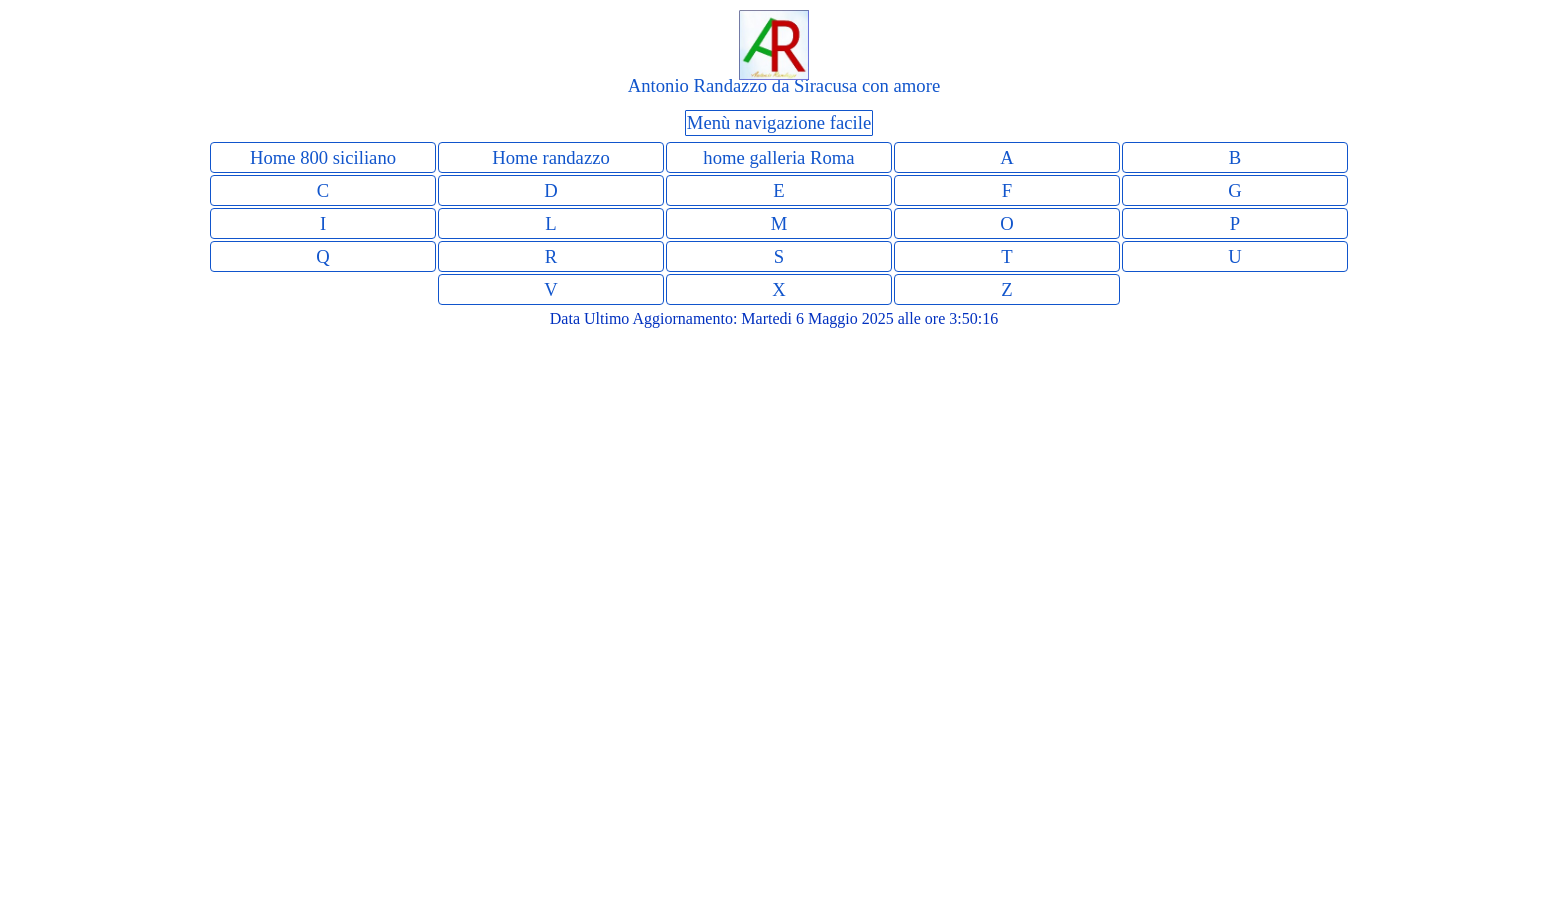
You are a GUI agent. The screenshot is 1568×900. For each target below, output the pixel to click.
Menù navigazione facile (779, 122)
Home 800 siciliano (323, 157)
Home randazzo (551, 157)
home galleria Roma (778, 157)
